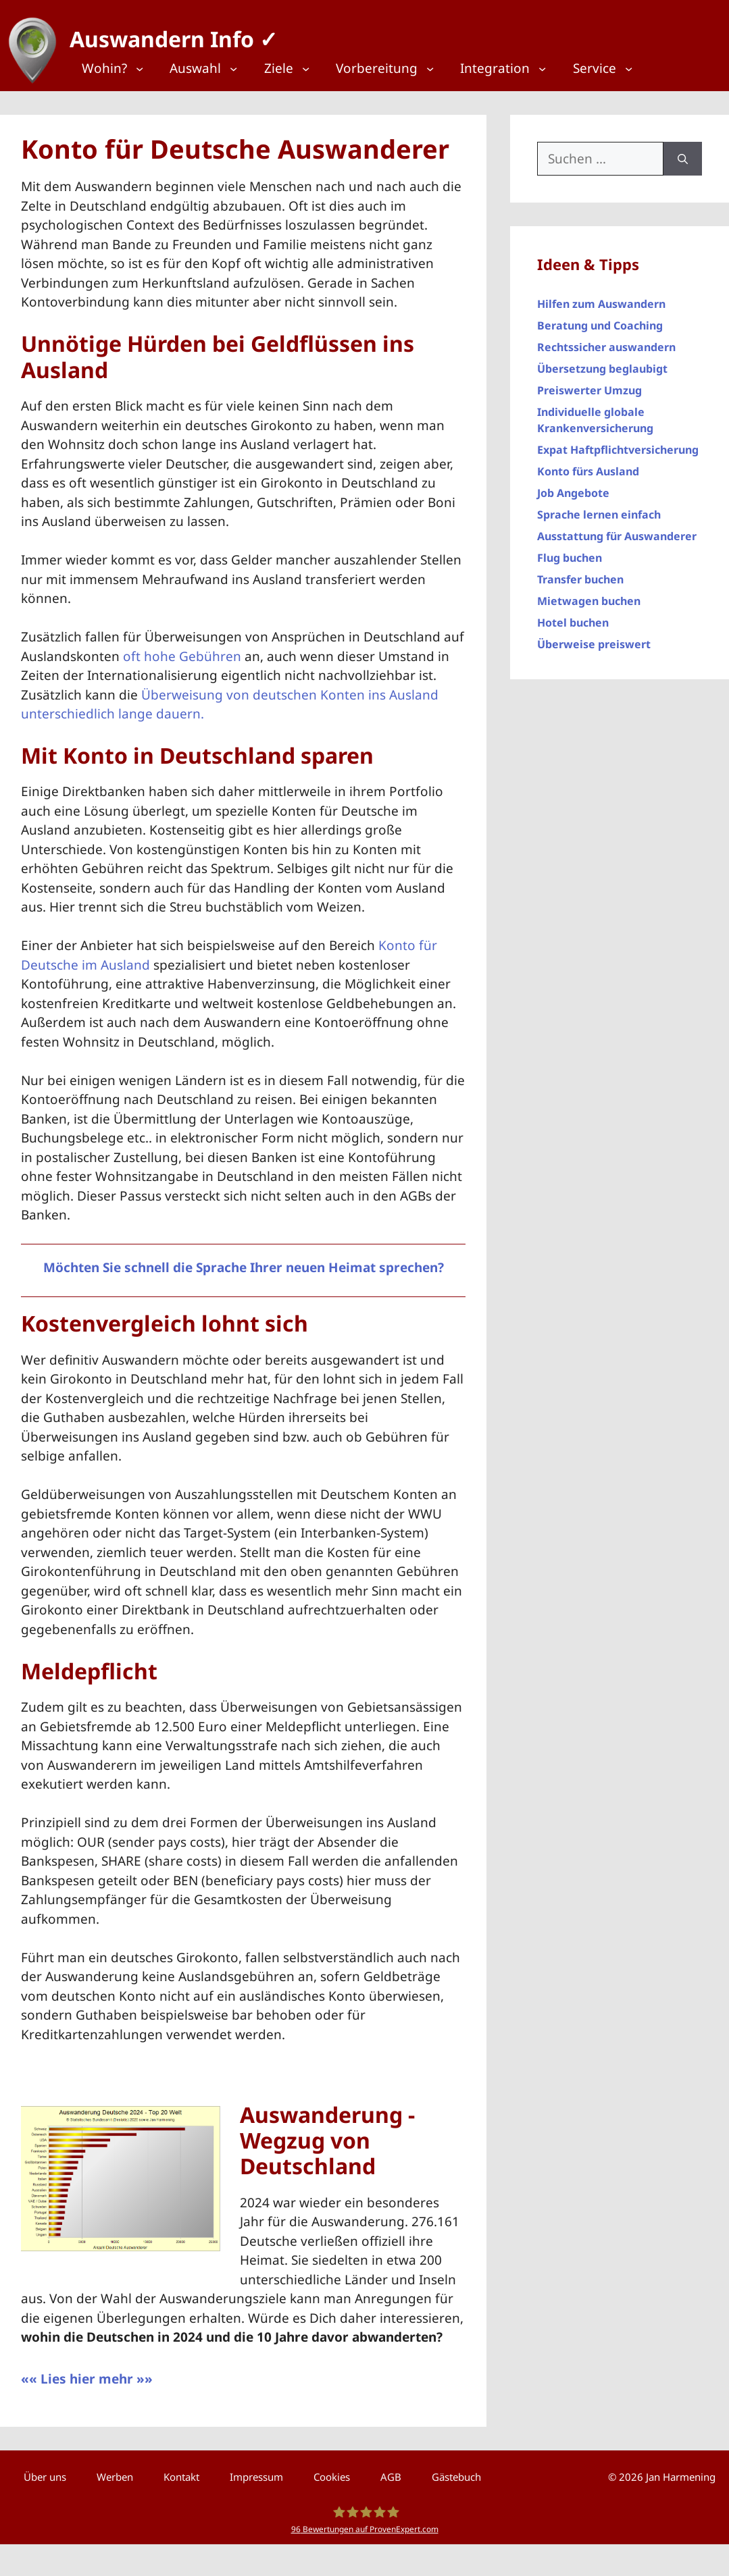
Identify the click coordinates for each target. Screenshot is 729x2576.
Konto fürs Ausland (588, 465)
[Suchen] (682, 152)
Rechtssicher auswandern (606, 341)
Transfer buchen (580, 573)
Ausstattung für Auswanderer (617, 530)
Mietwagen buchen (588, 594)
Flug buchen (569, 551)
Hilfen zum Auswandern (601, 297)
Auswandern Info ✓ (167, 33)
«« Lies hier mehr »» (87, 2373)
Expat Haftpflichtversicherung (618, 443)
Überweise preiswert (594, 638)
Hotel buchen (573, 616)
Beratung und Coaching (600, 319)
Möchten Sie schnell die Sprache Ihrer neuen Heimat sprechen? (243, 1261)
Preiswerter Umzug (589, 384)
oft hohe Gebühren (182, 649)
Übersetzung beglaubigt (602, 362)
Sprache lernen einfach (599, 508)
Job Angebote (573, 486)
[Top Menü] (120, 68)
